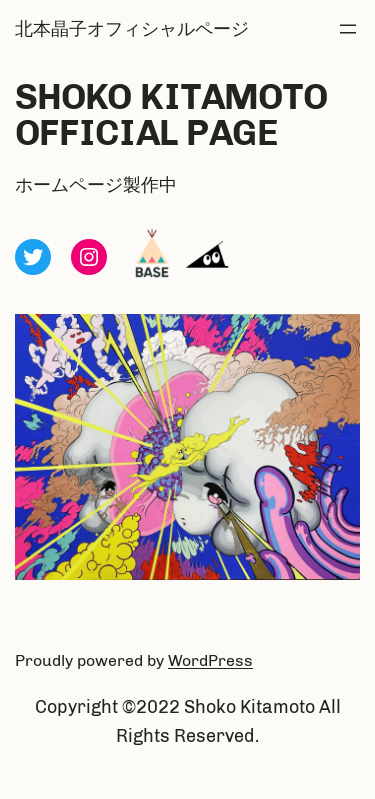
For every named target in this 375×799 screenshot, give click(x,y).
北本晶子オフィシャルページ (132, 29)
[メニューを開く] (348, 29)
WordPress (210, 660)
